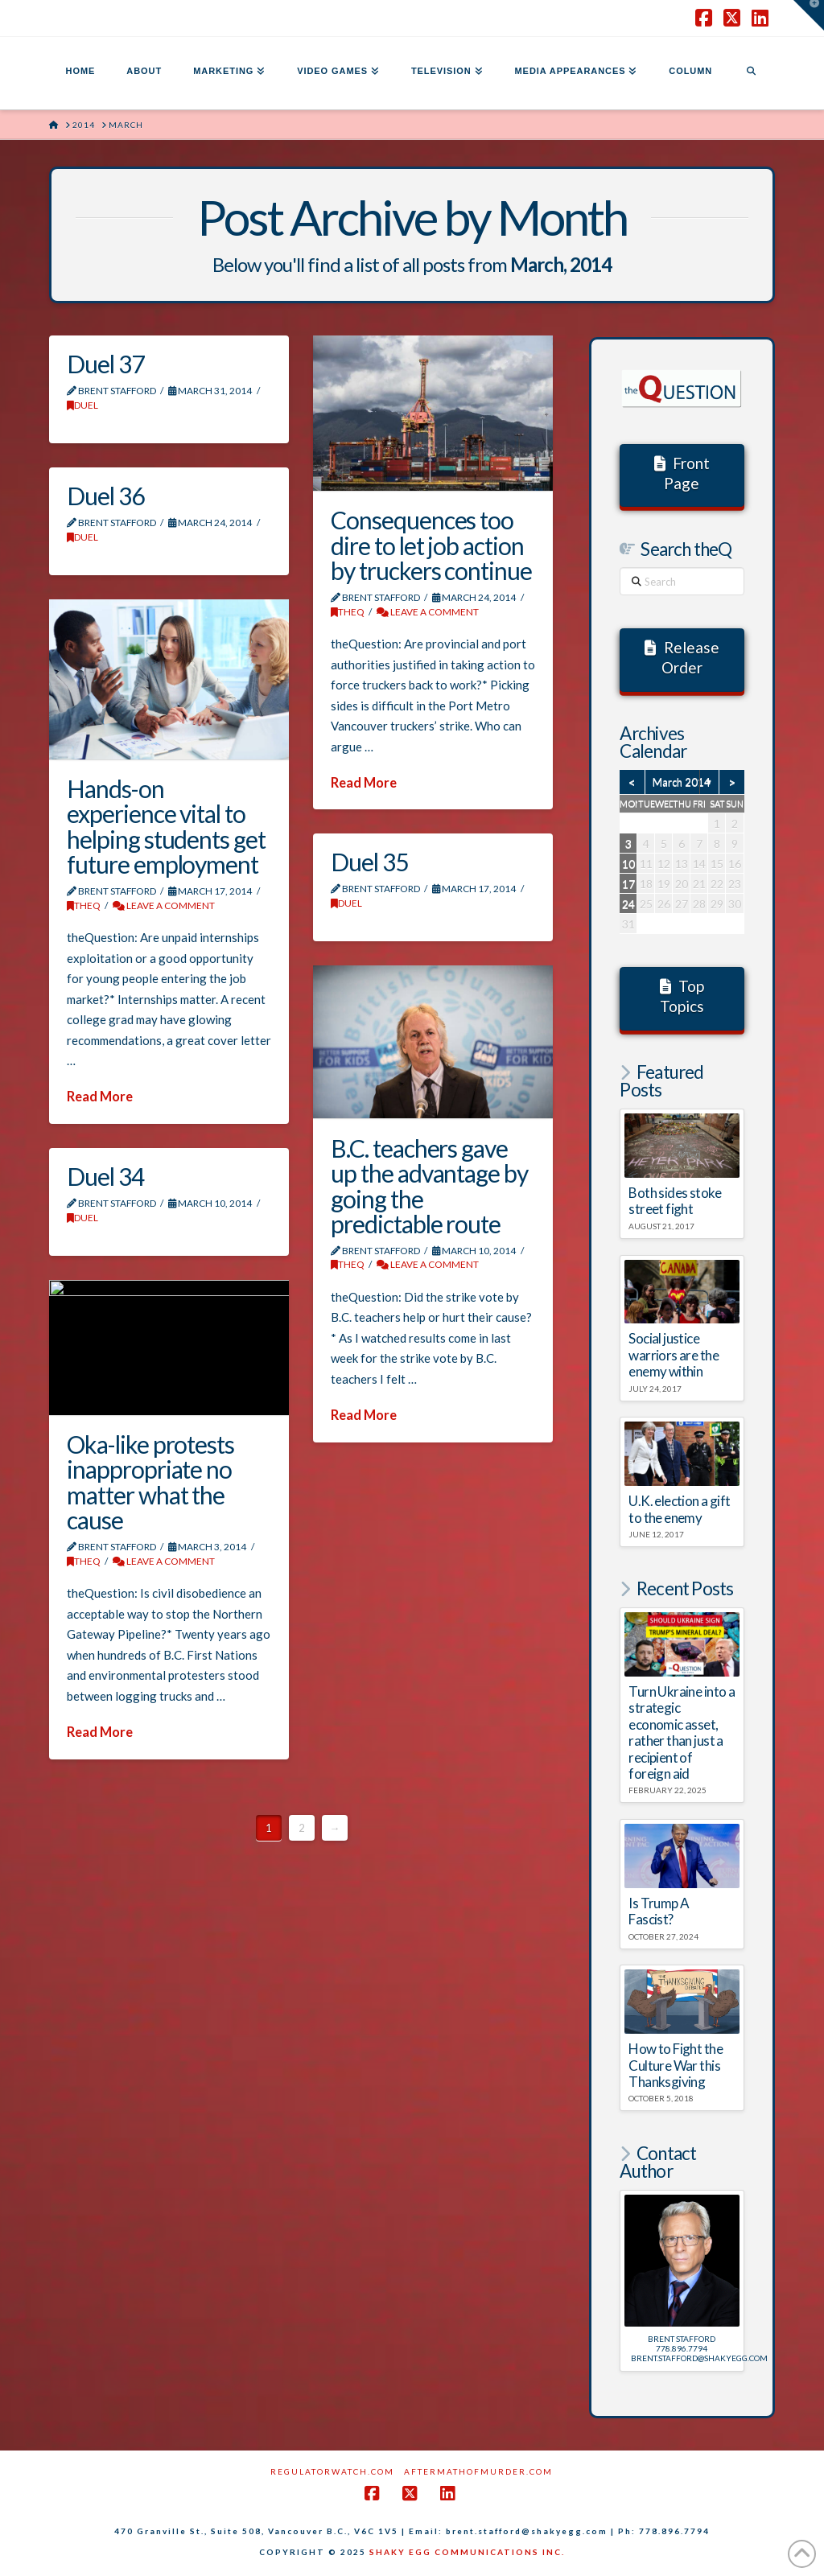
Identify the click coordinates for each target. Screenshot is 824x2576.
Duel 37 (105, 363)
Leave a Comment (428, 612)
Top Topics (682, 996)
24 (628, 904)
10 (628, 863)
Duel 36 (105, 495)
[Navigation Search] (750, 73)
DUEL (82, 405)
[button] (808, 15)
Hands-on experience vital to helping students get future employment (166, 826)
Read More (364, 783)
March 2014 (682, 782)
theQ (348, 612)
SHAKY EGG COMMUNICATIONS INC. (467, 2552)
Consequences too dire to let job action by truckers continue (431, 545)
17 (628, 884)
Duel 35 (369, 861)
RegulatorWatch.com (332, 2471)
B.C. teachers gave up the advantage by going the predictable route (429, 1186)
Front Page (682, 473)
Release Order (682, 657)
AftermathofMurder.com (478, 2471)
